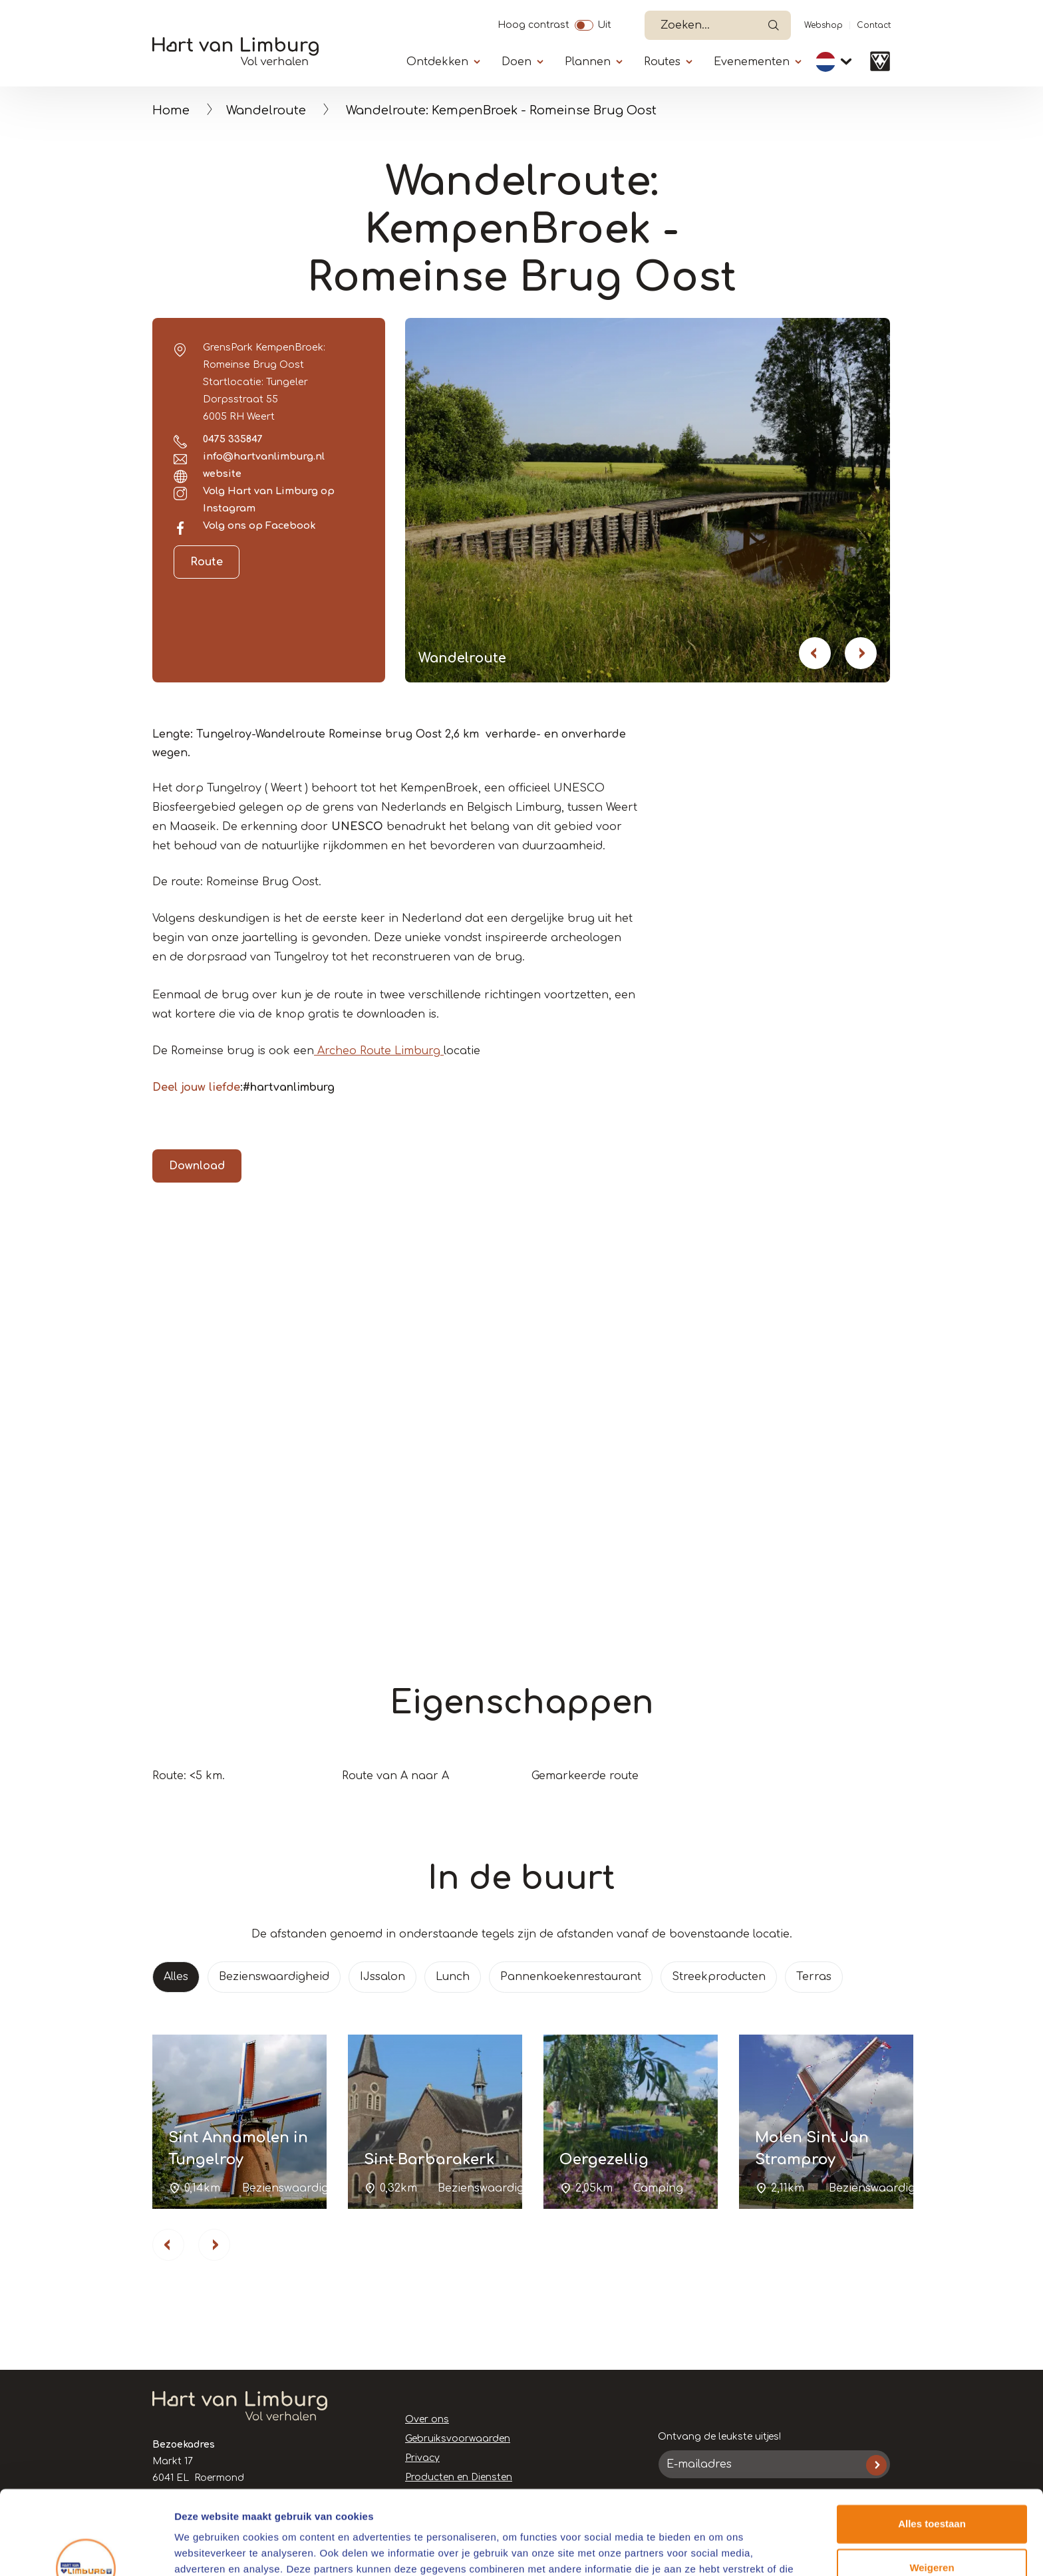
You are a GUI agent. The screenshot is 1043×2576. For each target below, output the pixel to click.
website (222, 473)
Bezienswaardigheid (274, 1977)
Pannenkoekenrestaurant (570, 1977)
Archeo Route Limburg (379, 1051)
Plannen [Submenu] (588, 62)
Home (171, 110)
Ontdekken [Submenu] (437, 62)
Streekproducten (719, 1977)
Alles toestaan (932, 2452)
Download (197, 1166)
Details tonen (205, 2549)
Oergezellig (604, 2160)
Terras (813, 1977)
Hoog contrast (533, 23)
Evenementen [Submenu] (752, 62)
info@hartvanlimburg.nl (264, 456)
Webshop (823, 25)
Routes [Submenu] (662, 62)
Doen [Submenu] (516, 62)
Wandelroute (266, 110)
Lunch (453, 1977)
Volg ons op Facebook (259, 525)
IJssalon (382, 1977)
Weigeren (931, 2495)
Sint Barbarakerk (429, 2160)
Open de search (773, 25)
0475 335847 (233, 439)
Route (206, 562)
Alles (176, 1977)
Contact (874, 25)
